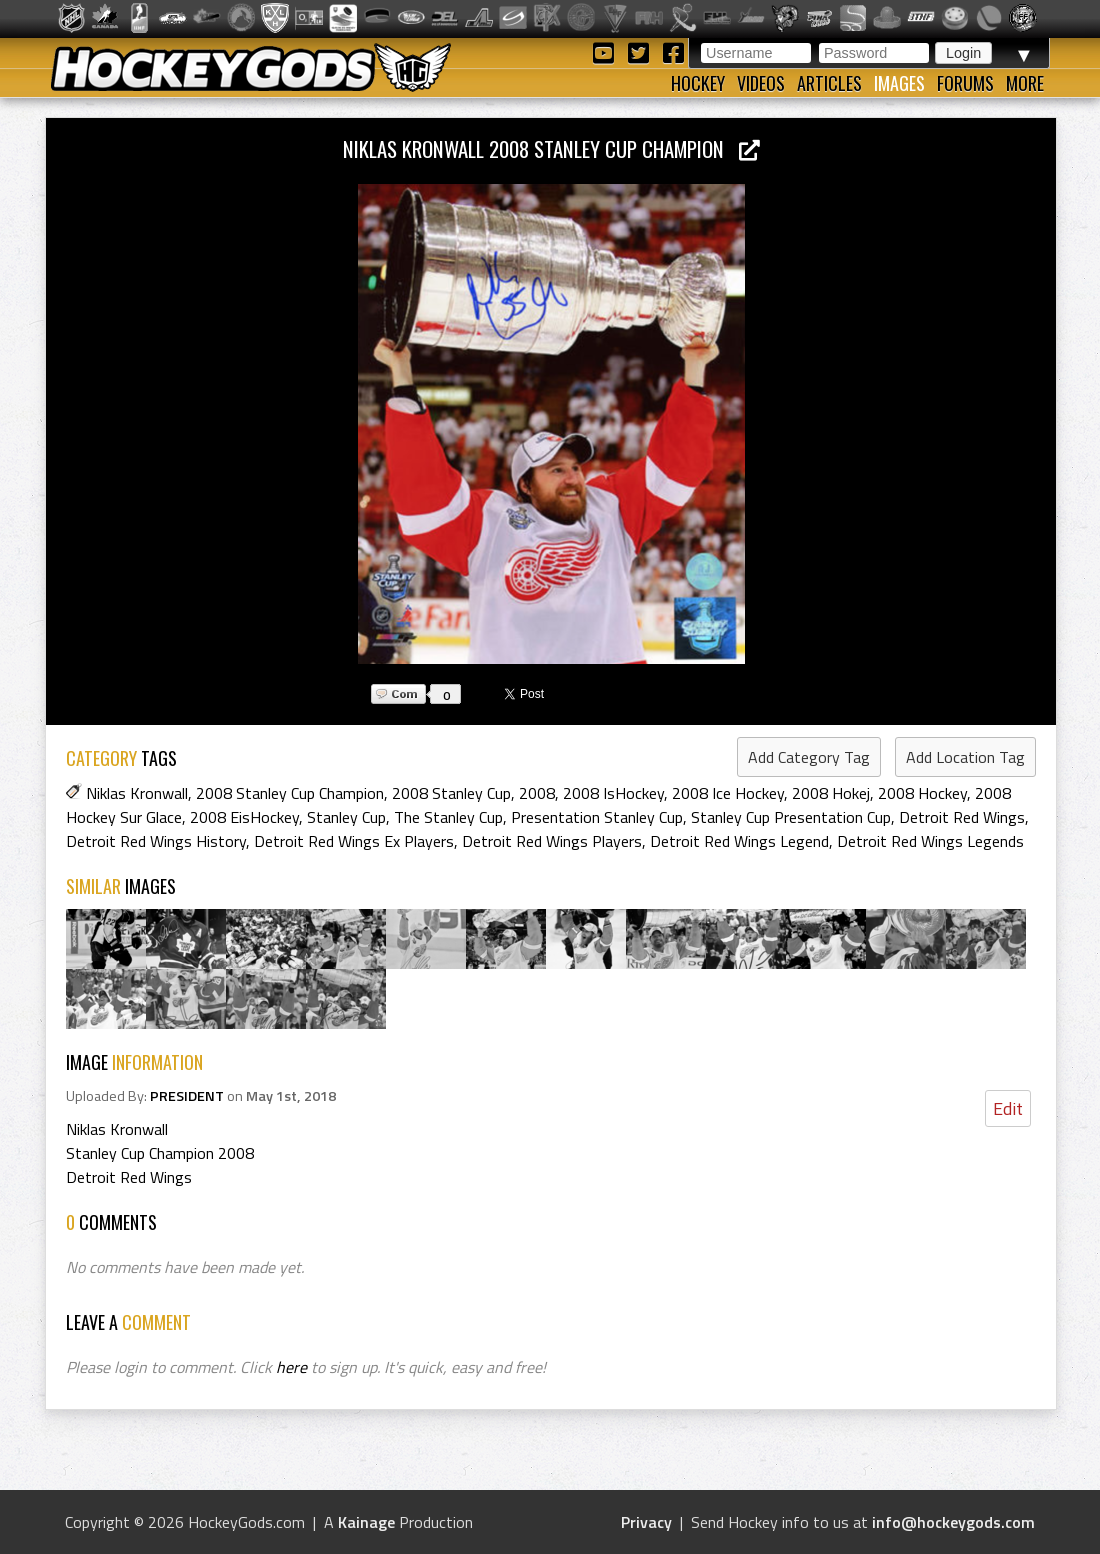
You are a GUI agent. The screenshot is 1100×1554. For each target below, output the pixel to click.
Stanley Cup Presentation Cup (791, 817)
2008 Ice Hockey (728, 793)
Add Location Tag (965, 757)
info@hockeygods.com (953, 1522)
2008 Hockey (922, 793)
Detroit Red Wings (962, 817)
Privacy (646, 1522)
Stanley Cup (346, 817)
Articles (829, 83)
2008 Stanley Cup (451, 793)
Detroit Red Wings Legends (930, 841)
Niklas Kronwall (137, 793)
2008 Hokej (831, 793)
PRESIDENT (187, 1096)
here (291, 1367)
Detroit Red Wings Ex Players (354, 841)
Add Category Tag (809, 757)
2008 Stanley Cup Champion (290, 793)
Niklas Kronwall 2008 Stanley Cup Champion (551, 148)
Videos (761, 83)
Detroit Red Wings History (156, 841)
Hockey (698, 83)
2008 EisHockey (244, 817)
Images (899, 83)
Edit (1008, 1108)
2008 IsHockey (613, 793)
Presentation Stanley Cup (597, 817)
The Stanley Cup (448, 817)
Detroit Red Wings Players (552, 841)
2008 (537, 793)
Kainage (366, 1522)
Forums (965, 83)
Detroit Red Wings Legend (739, 841)
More (1025, 83)
